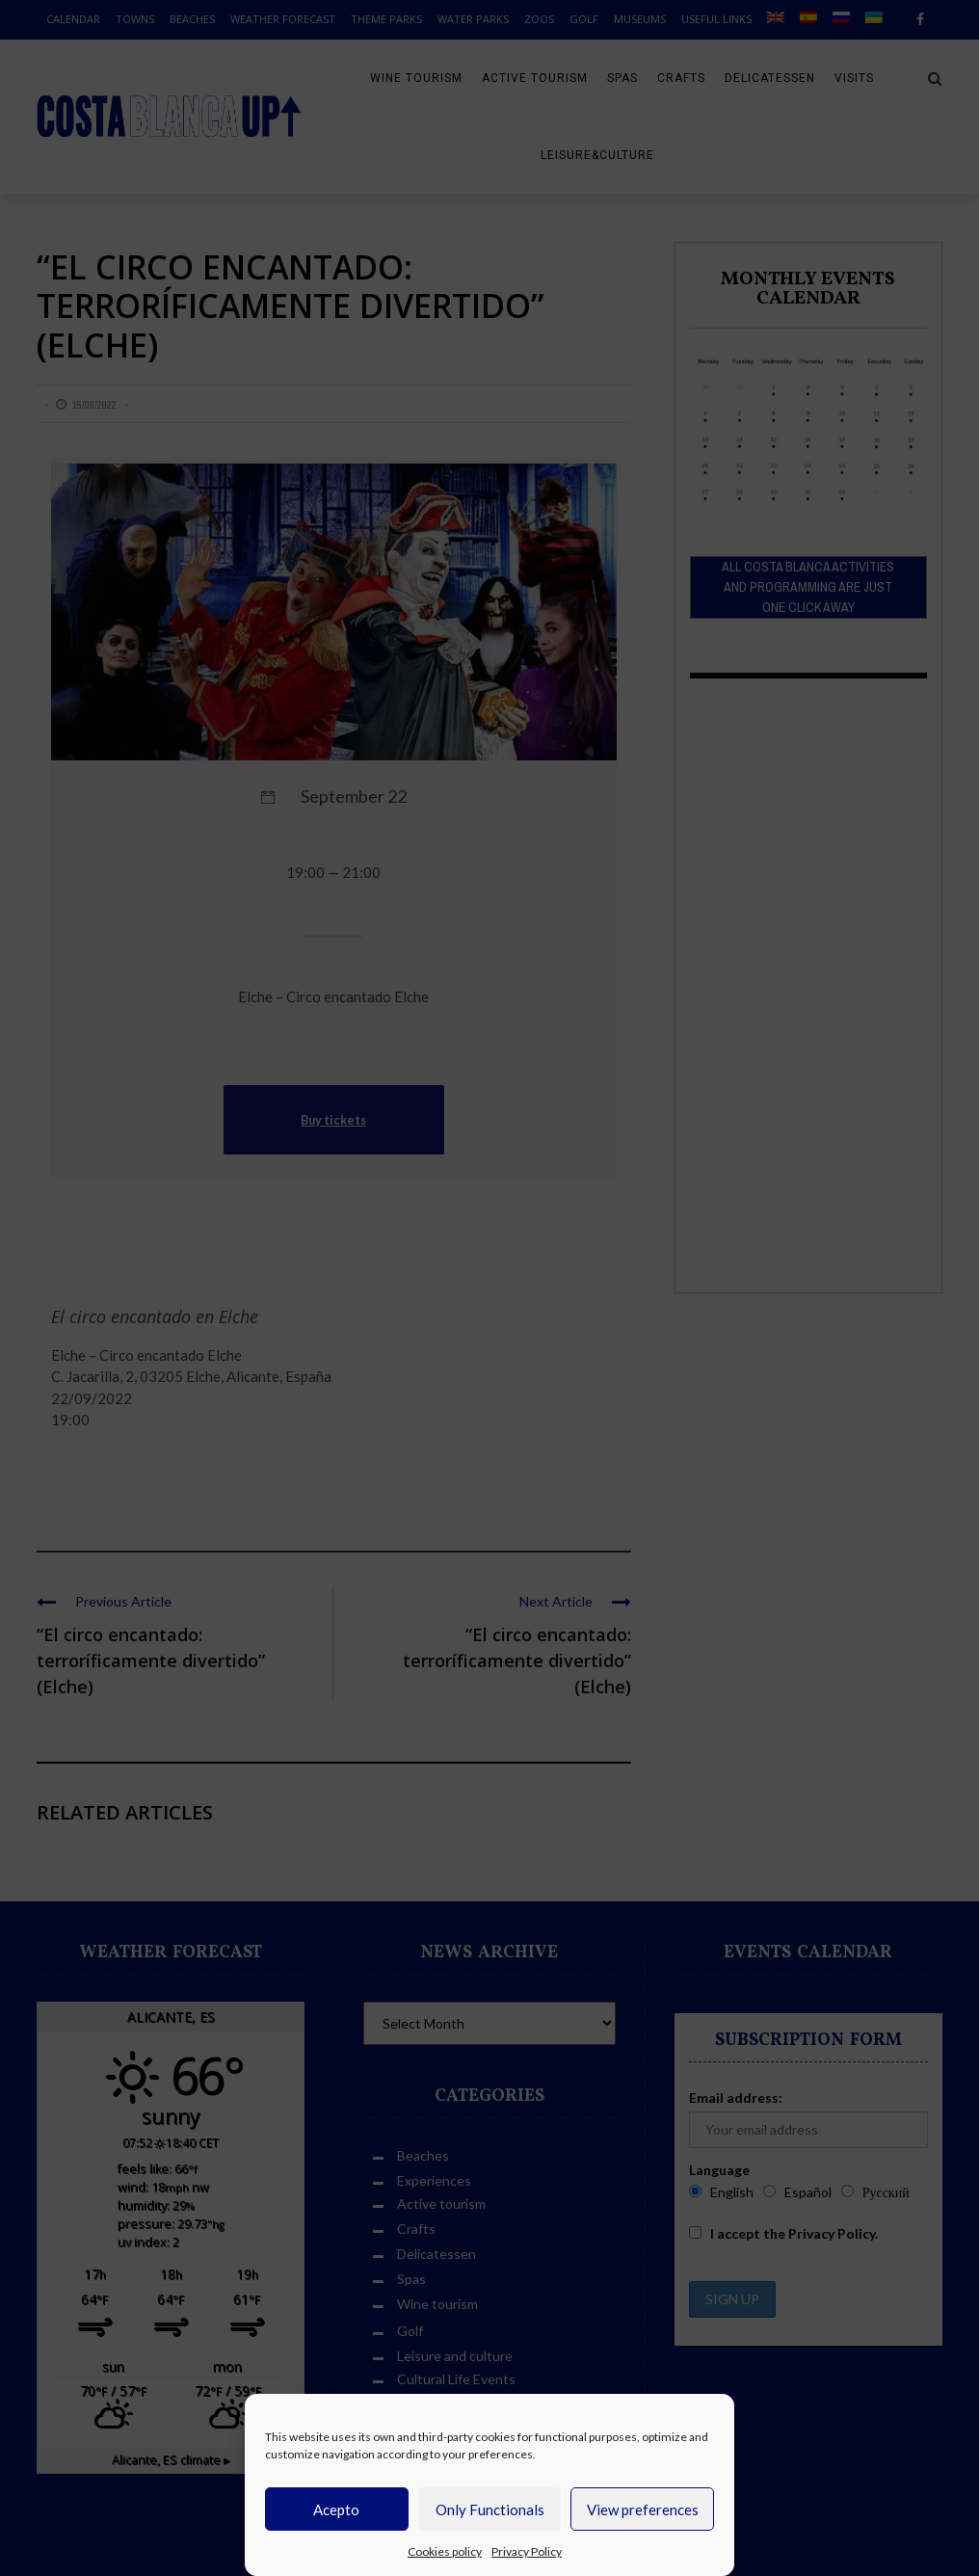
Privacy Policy (526, 2551)
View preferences (643, 2509)
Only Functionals (490, 2509)
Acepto (336, 2509)
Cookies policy (445, 2551)
